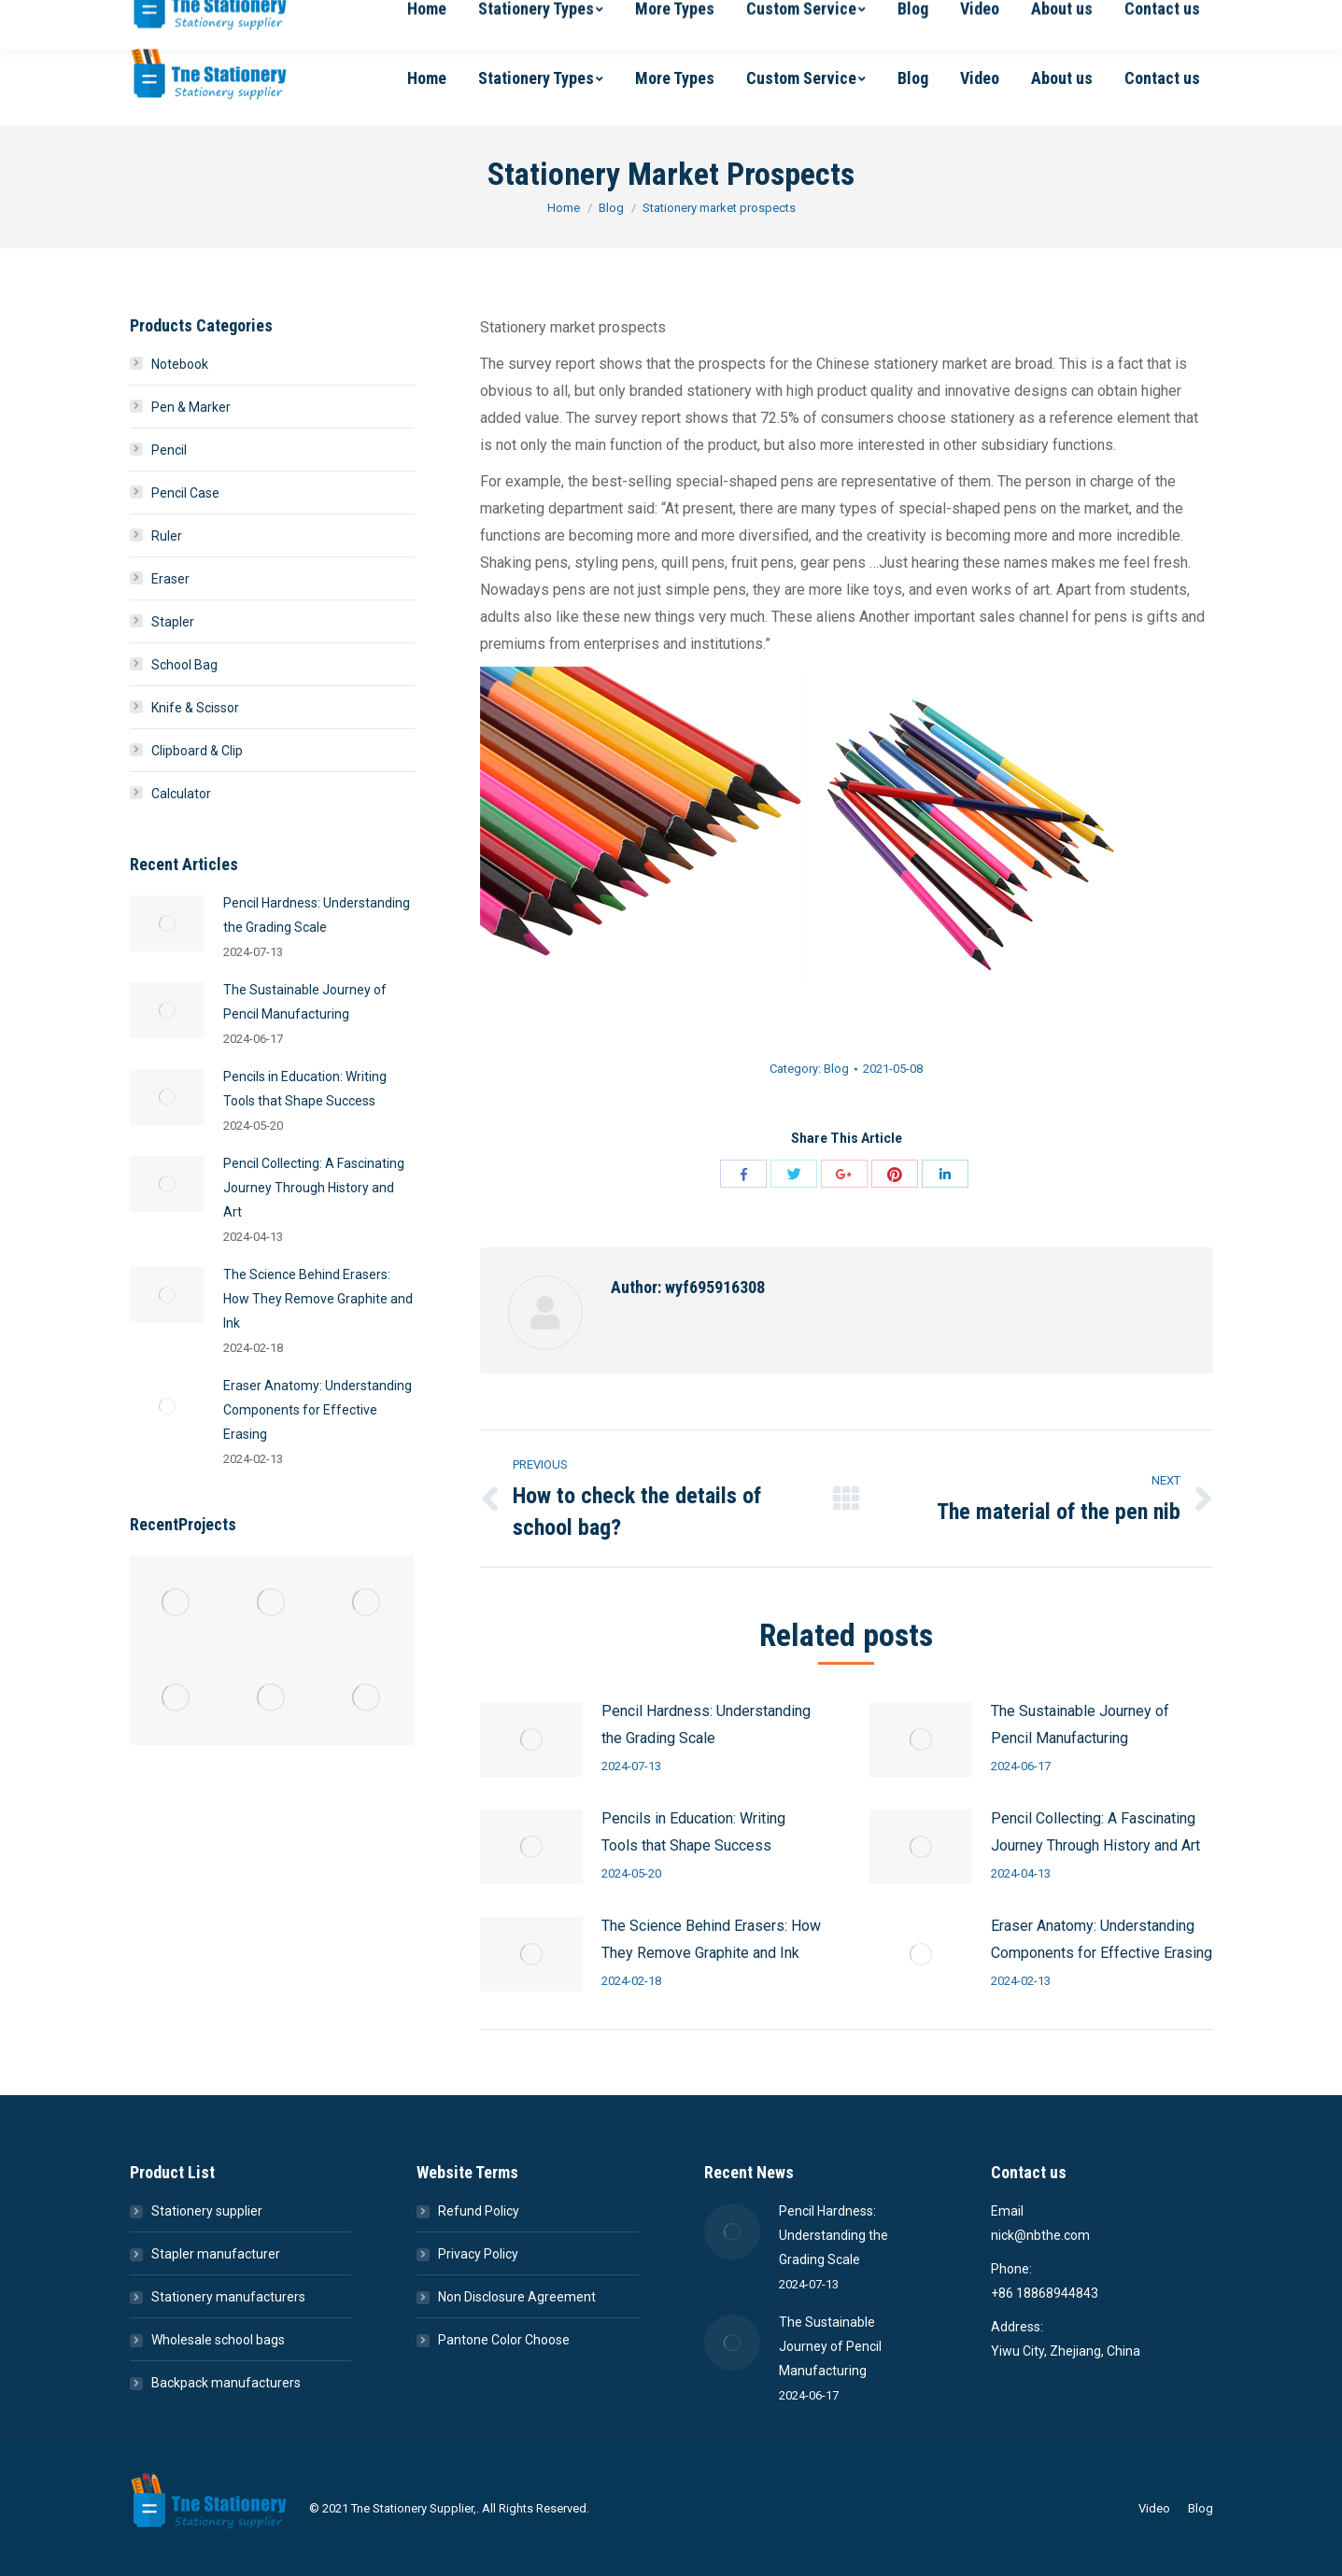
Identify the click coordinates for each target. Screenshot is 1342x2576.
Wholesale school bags (218, 2339)
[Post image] (531, 1739)
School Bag (184, 664)
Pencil (169, 450)
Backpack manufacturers (226, 2382)
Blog (611, 208)
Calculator (181, 793)
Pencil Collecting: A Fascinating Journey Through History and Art (1095, 1831)
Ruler (166, 535)
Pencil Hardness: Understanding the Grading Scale (706, 1724)
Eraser (170, 578)
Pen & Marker (191, 407)
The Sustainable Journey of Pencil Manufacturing (1080, 1724)
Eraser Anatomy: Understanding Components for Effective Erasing (1101, 1939)
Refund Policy (478, 2210)
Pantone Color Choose (504, 2339)
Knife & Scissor (195, 707)
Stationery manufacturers (228, 2296)
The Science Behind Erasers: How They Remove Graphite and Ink (711, 1939)
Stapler (172, 621)
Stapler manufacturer (215, 2253)
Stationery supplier (206, 2210)
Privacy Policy (478, 2253)
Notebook (179, 364)
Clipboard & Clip (197, 750)
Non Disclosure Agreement (517, 2296)
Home (563, 208)
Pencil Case (185, 493)
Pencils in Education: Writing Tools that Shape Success (693, 1831)
